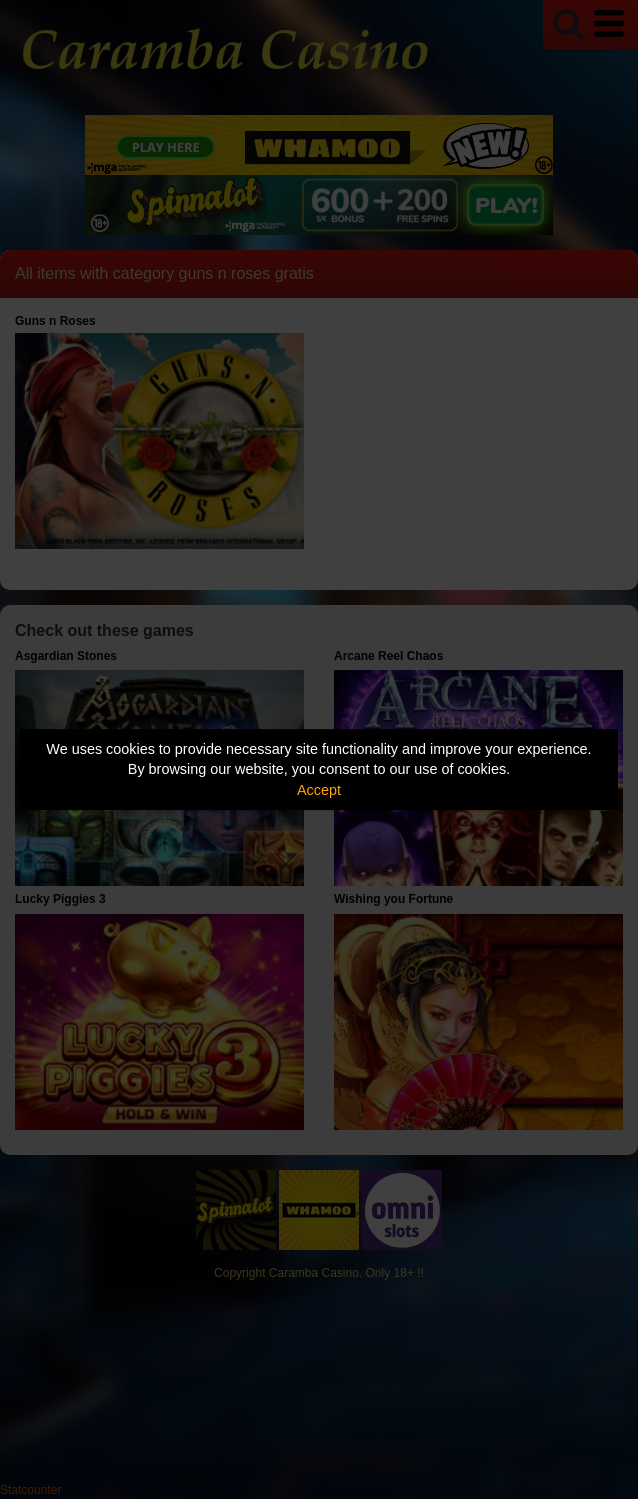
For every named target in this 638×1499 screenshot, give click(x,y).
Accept (319, 790)
